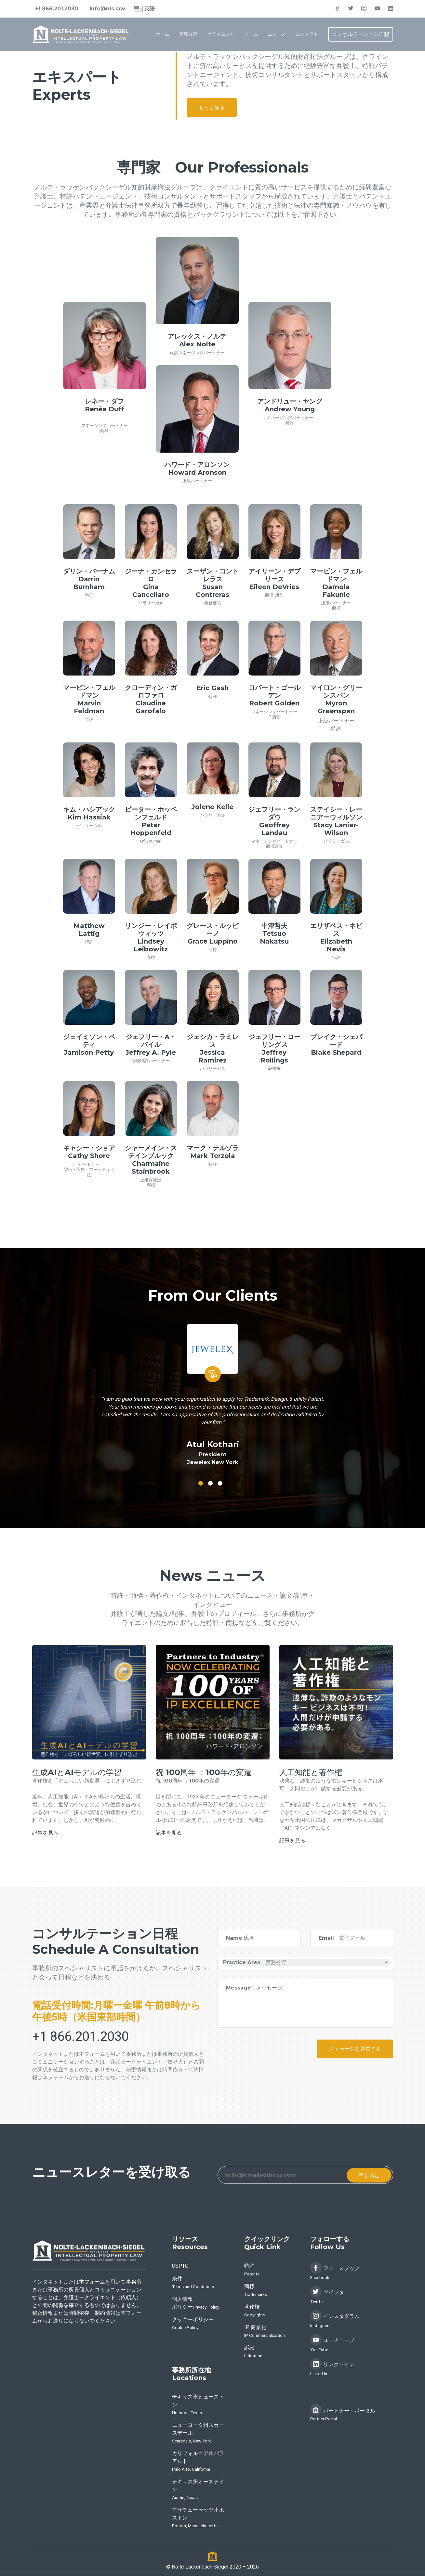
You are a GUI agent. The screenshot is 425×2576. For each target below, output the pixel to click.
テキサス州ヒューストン (198, 2405)
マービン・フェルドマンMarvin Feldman (89, 699)
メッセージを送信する (354, 2049)
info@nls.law (108, 9)
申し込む (368, 2175)
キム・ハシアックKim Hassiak (89, 813)
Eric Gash (212, 688)
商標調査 (274, 846)
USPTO (180, 2266)
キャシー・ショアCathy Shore (89, 1152)
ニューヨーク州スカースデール (198, 2433)
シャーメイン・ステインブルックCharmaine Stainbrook (151, 1159)
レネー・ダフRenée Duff (104, 405)
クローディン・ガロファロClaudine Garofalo (151, 699)
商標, (269, 595)
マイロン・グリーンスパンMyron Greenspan (336, 699)
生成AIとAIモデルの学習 (78, 1772)
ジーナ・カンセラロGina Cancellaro (151, 583)
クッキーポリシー (193, 2324)
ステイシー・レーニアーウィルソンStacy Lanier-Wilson (336, 821)
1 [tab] (200, 1483)
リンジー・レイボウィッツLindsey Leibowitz (151, 937)
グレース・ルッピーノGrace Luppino (213, 933)
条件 (193, 2283)
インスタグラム (335, 2320)
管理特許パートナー (151, 1060)
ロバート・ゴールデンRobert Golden (274, 695)
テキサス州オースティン (198, 2490)
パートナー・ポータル (342, 2413)
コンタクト (307, 34)
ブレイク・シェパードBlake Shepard (336, 1044)
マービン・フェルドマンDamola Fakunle (336, 583)
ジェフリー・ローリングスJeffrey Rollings (274, 1048)
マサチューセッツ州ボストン (198, 2518)
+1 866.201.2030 (57, 9)
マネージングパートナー (104, 425)
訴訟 (279, 595)
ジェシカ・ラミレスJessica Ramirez (213, 1048)
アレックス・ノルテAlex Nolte (197, 340)
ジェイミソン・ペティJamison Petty (89, 1044)
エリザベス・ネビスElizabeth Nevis (336, 937)
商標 (104, 430)
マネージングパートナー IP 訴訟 (274, 714)
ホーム (162, 34)
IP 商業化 (264, 2332)
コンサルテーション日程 (360, 34)
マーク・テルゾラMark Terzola (213, 1152)
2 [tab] (210, 1483)
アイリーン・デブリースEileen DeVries (274, 579)
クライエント (220, 34)
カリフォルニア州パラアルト (198, 2462)
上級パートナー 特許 (336, 725)
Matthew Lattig (89, 929)
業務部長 (212, 602)
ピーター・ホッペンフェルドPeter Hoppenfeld (151, 821)
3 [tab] (220, 1483)
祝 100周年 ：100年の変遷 (205, 1772)
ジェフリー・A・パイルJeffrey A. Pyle (151, 1044)
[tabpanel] (212, 1390)
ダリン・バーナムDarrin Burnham (89, 579)
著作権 (274, 1068)
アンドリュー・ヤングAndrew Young (289, 405)
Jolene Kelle (212, 807)
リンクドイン (332, 2368)
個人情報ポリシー (195, 2303)
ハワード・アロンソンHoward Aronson (197, 468)
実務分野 (188, 34)
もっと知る (213, 108)
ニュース (277, 34)
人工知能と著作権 (312, 1772)
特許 (290, 422)
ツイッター (329, 2295)
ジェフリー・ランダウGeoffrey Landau (274, 821)
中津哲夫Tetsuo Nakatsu (274, 933)
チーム (251, 34)
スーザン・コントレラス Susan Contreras (213, 583)
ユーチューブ (332, 2344)
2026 (253, 2567)
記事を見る (45, 1833)
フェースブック (335, 2271)
